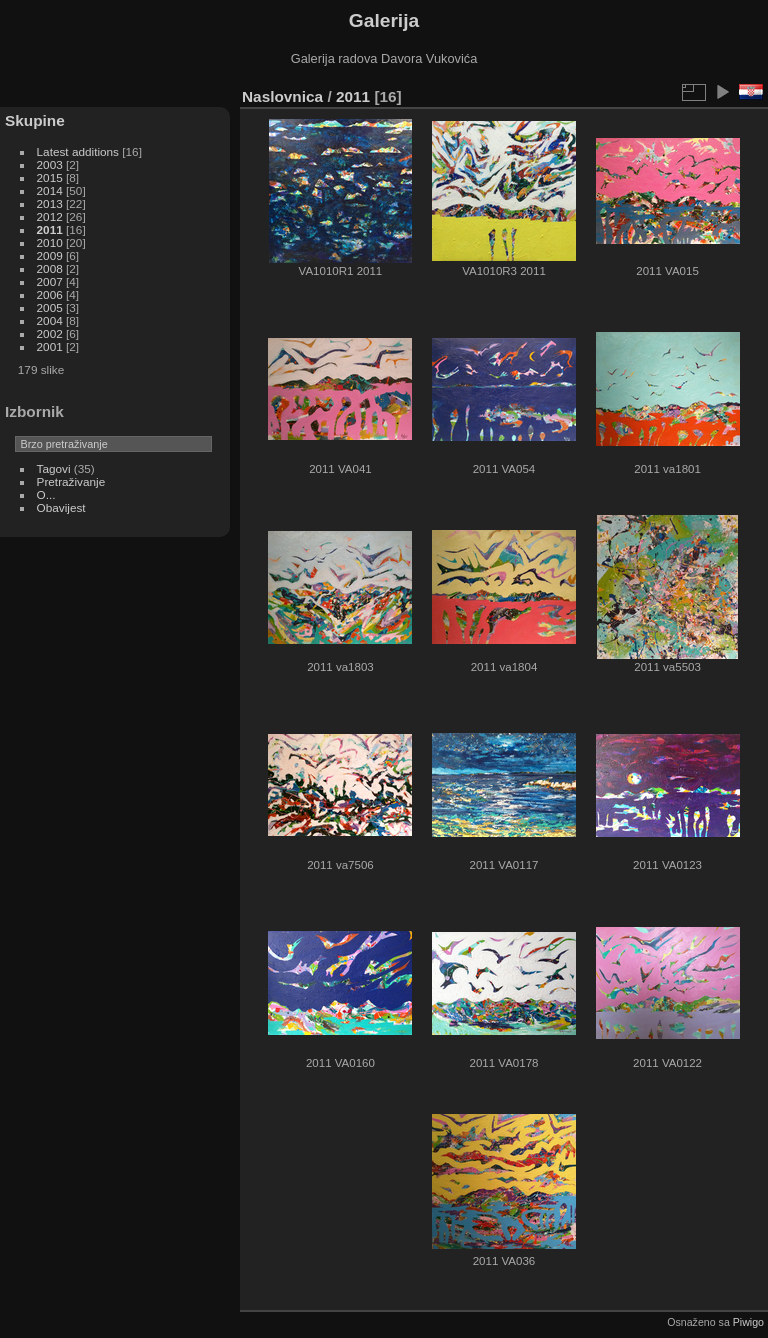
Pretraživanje (71, 481)
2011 (50, 229)
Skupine (35, 120)
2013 (50, 203)
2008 (50, 268)
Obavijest (61, 507)
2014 (50, 190)
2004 (50, 320)
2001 (50, 346)
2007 (50, 281)
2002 (50, 333)
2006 (50, 294)
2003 (50, 164)
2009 (50, 255)
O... (46, 494)
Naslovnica (282, 96)
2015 (50, 177)
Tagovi (54, 468)
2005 (50, 307)
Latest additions (78, 151)
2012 (50, 216)
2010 (50, 242)
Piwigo (748, 1322)
